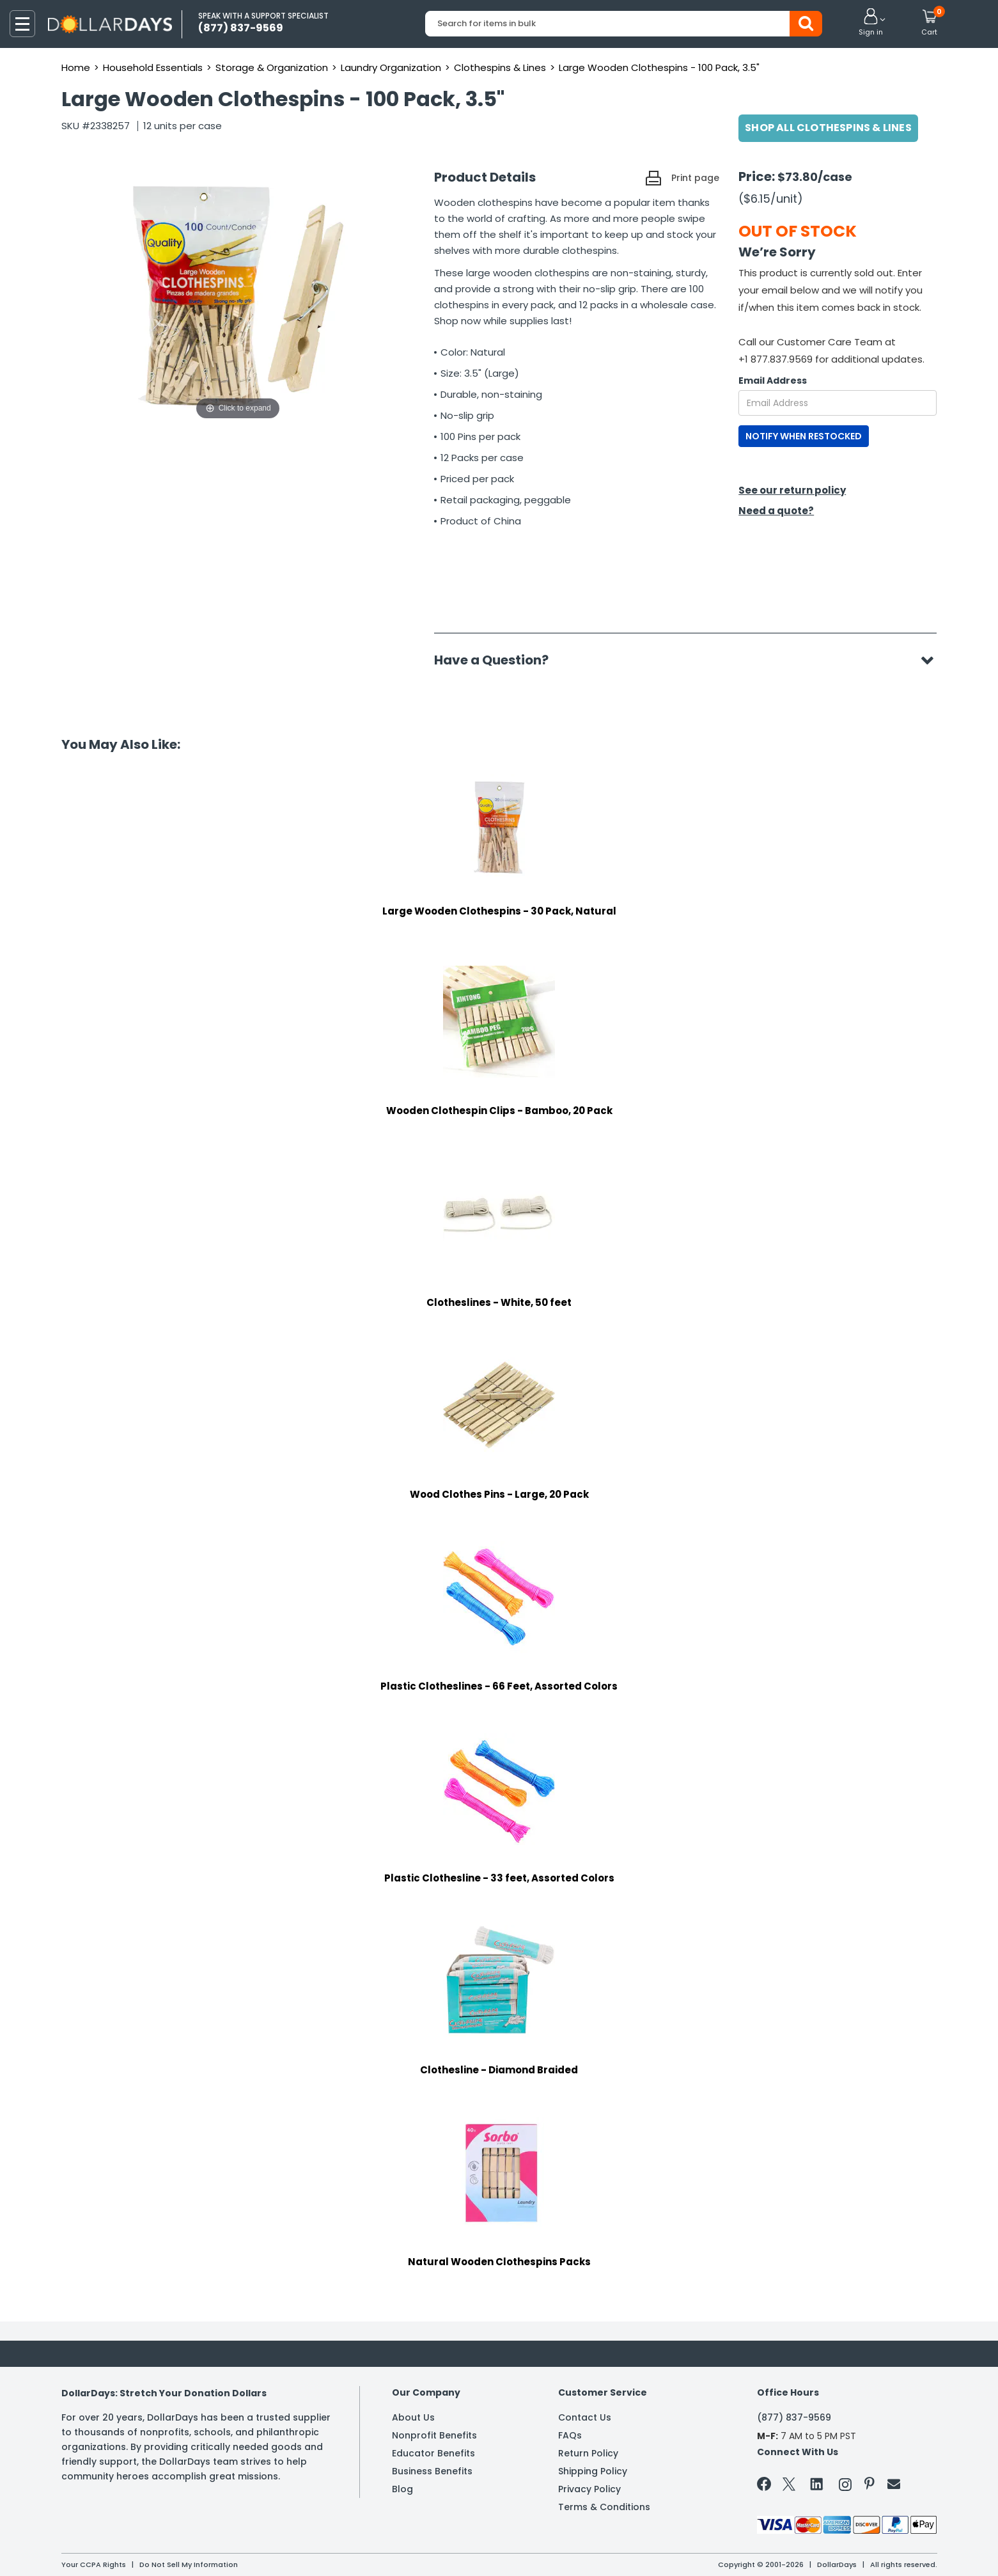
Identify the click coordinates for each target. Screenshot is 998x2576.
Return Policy (588, 2453)
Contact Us (584, 2417)
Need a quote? (776, 510)
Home (75, 67)
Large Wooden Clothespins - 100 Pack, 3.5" (659, 67)
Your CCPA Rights (93, 2564)
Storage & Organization (271, 67)
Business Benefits (432, 2471)
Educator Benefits (433, 2453)
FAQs (570, 2435)
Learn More (883, 2549)
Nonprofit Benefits (434, 2435)
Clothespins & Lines (500, 67)
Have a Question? (497, 660)
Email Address (772, 380)
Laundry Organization (391, 67)
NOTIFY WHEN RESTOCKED (803, 436)
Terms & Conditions (604, 2507)
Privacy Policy (589, 2489)
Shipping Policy (592, 2471)
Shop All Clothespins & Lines (828, 127)
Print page (695, 177)
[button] (871, 23)
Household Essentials (153, 67)
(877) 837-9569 (794, 2417)
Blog (402, 2489)
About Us (413, 2417)
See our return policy (792, 490)
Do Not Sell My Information (188, 2564)
